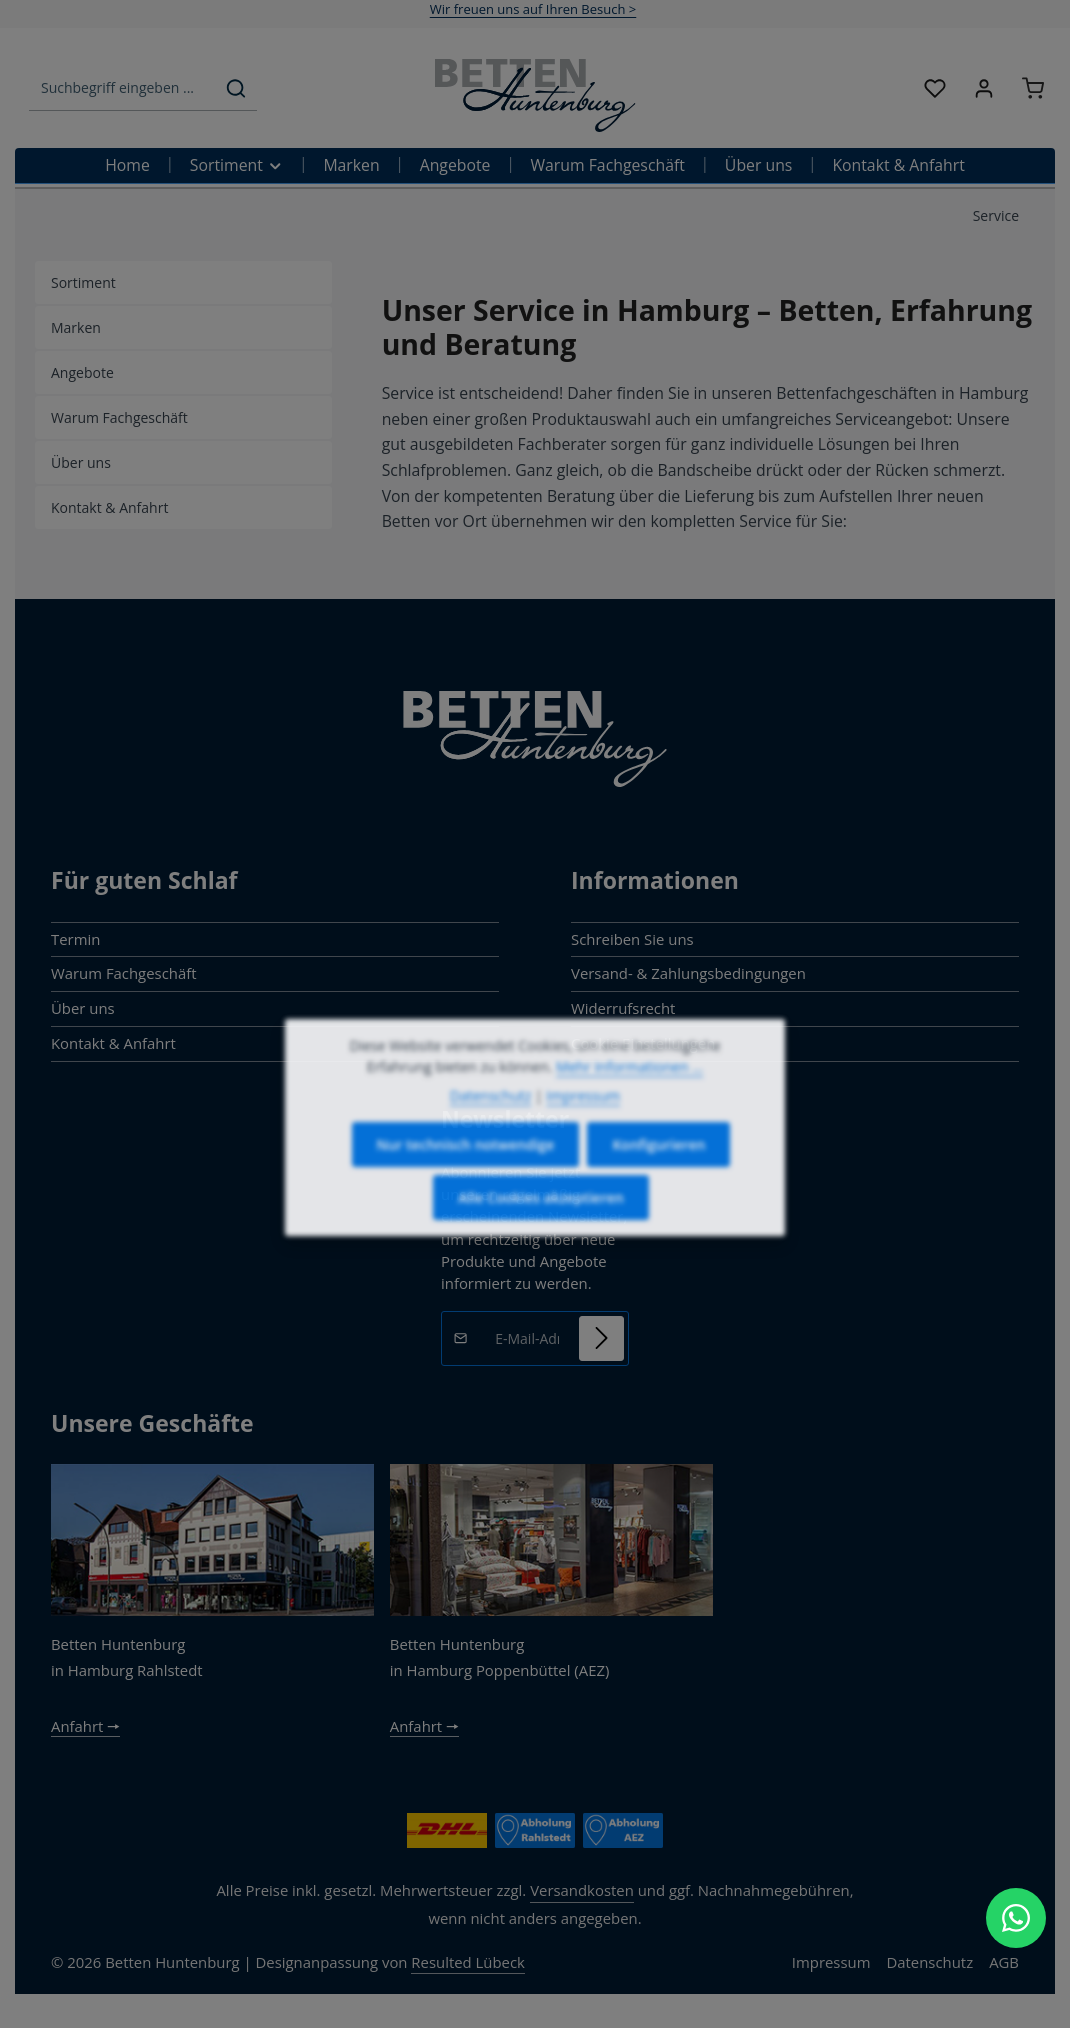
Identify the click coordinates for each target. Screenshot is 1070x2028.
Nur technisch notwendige (466, 1169)
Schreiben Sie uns (632, 939)
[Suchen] (236, 88)
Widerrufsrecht (623, 1008)
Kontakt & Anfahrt (113, 1043)
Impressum (831, 1962)
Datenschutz (929, 1962)
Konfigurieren (658, 1169)
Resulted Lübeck (468, 1962)
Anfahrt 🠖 (85, 1726)
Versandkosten (582, 1890)
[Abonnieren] (601, 1338)
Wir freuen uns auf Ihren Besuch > (533, 9)
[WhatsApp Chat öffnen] (1016, 1918)
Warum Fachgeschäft (124, 973)
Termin (75, 939)
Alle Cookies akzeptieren (540, 1222)
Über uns (83, 1008)
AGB (1004, 1962)
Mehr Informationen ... (629, 1091)
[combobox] (122, 88)
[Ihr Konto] (983, 88)
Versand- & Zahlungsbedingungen (688, 973)
